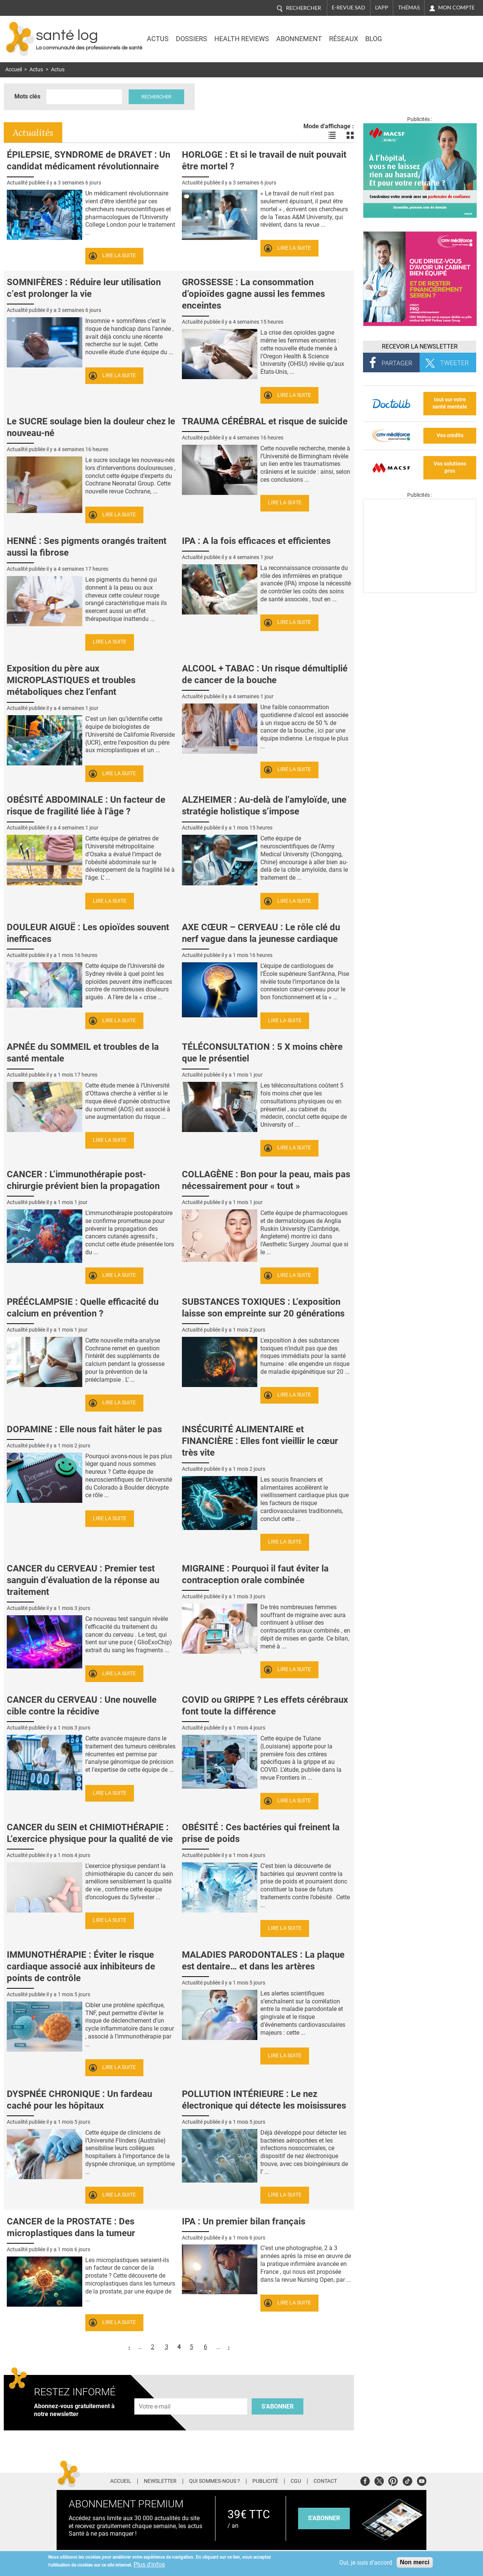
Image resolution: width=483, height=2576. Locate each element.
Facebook (365, 2480)
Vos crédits (450, 435)
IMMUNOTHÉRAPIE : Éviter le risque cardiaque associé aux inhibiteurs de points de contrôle (81, 1966)
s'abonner (324, 2518)
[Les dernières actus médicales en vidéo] (419, 590)
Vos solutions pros (450, 467)
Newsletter (160, 2481)
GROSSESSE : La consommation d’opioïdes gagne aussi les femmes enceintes (253, 294)
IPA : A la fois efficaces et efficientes (256, 541)
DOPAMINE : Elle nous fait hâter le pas (84, 1429)
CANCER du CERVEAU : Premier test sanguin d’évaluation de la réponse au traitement (83, 1580)
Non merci (414, 2562)
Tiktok (407, 2480)
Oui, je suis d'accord (365, 2562)
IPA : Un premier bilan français (243, 2221)
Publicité (265, 2481)
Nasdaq (412, 33)
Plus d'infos (149, 2564)
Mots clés (27, 96)
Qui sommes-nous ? (214, 2481)
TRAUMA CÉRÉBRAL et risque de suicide (265, 421)
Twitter (379, 2480)
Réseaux (343, 39)
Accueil (13, 69)
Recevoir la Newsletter (420, 346)
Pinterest (393, 2480)
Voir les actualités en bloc (350, 135)
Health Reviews (241, 39)
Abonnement (299, 39)
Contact (325, 2481)
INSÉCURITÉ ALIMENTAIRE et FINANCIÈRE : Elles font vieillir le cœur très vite (260, 1441)
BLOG (373, 39)
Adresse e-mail (155, 2394)
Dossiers (191, 39)
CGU (296, 2481)
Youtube (421, 2480)
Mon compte (456, 8)
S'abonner (277, 2406)
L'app (381, 8)
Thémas (409, 8)
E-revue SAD (348, 8)
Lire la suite (119, 255)
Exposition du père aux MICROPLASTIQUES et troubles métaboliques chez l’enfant (71, 680)
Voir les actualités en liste (332, 135)
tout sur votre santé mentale (449, 403)
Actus (158, 39)
